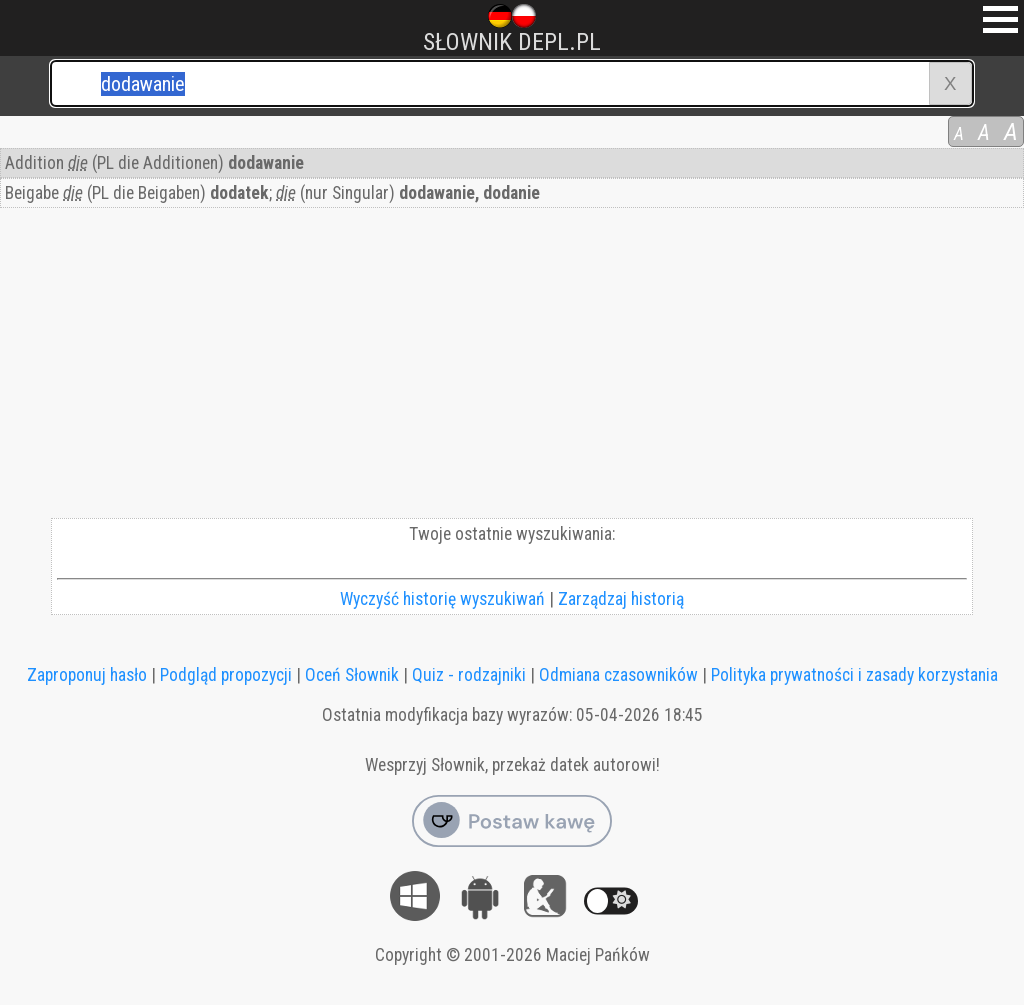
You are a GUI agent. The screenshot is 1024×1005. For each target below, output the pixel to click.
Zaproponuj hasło (87, 675)
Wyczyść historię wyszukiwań (442, 599)
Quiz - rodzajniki (469, 675)
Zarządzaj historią (621, 599)
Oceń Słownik (352, 675)
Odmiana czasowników (618, 675)
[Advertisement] (512, 368)
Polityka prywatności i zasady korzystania (854, 675)
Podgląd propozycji (226, 675)
